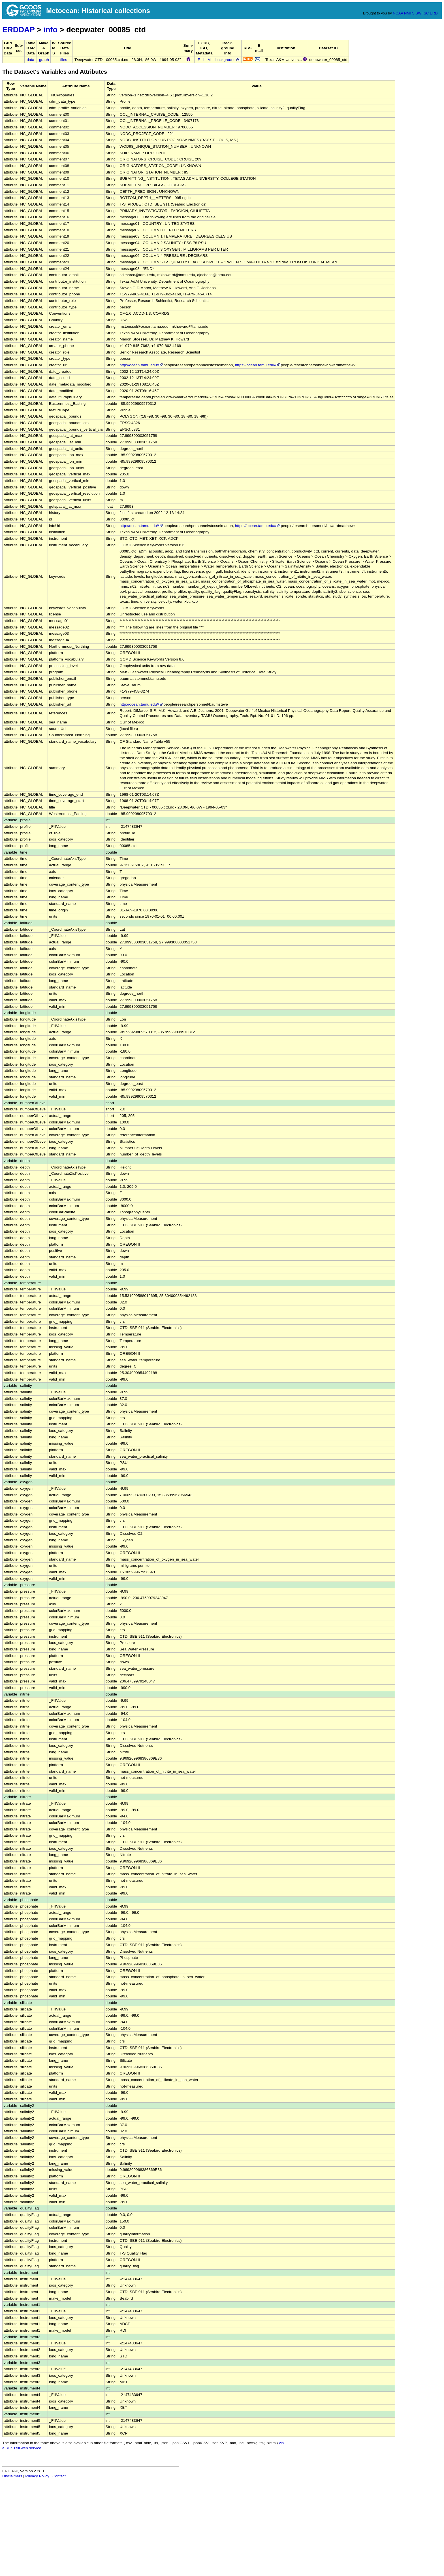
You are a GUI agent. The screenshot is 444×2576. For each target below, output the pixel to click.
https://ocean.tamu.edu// (258, 365)
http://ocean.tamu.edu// (141, 365)
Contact (59, 2476)
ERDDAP (18, 29)
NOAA (398, 13)
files (63, 60)
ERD (433, 13)
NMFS (409, 13)
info (50, 29)
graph (44, 60)
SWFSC (422, 13)
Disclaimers (12, 2476)
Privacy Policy (37, 2476)
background (227, 60)
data (30, 60)
